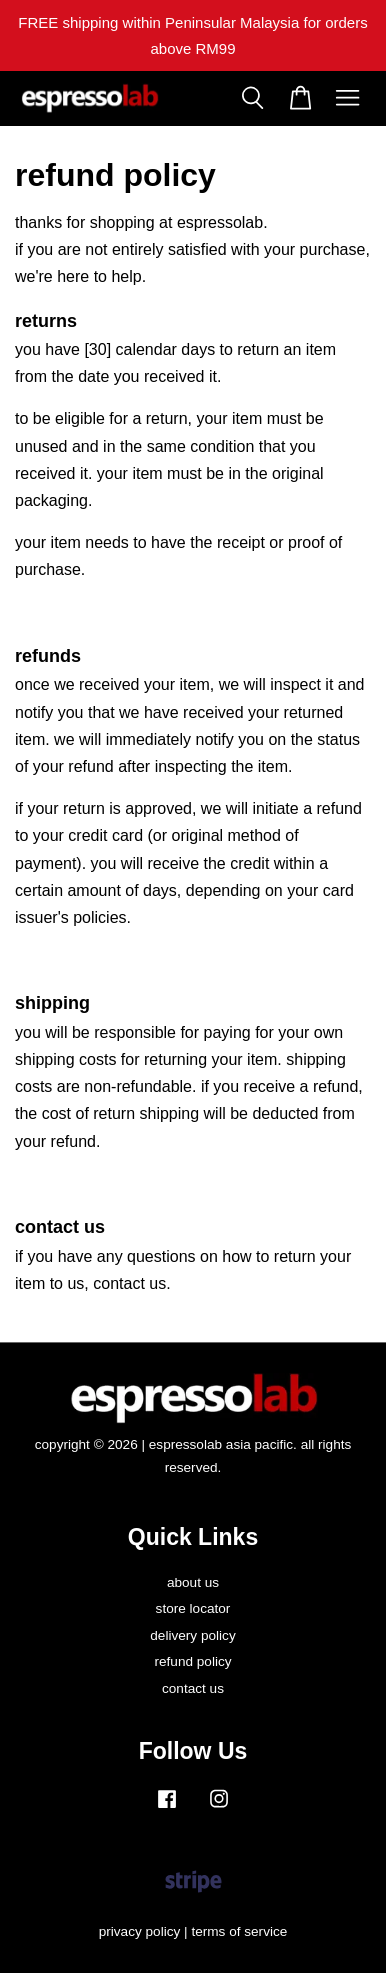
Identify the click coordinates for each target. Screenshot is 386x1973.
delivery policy (192, 1635)
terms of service (239, 1931)
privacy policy (140, 1931)
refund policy (192, 1661)
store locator (193, 1608)
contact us (193, 1688)
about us (193, 1582)
